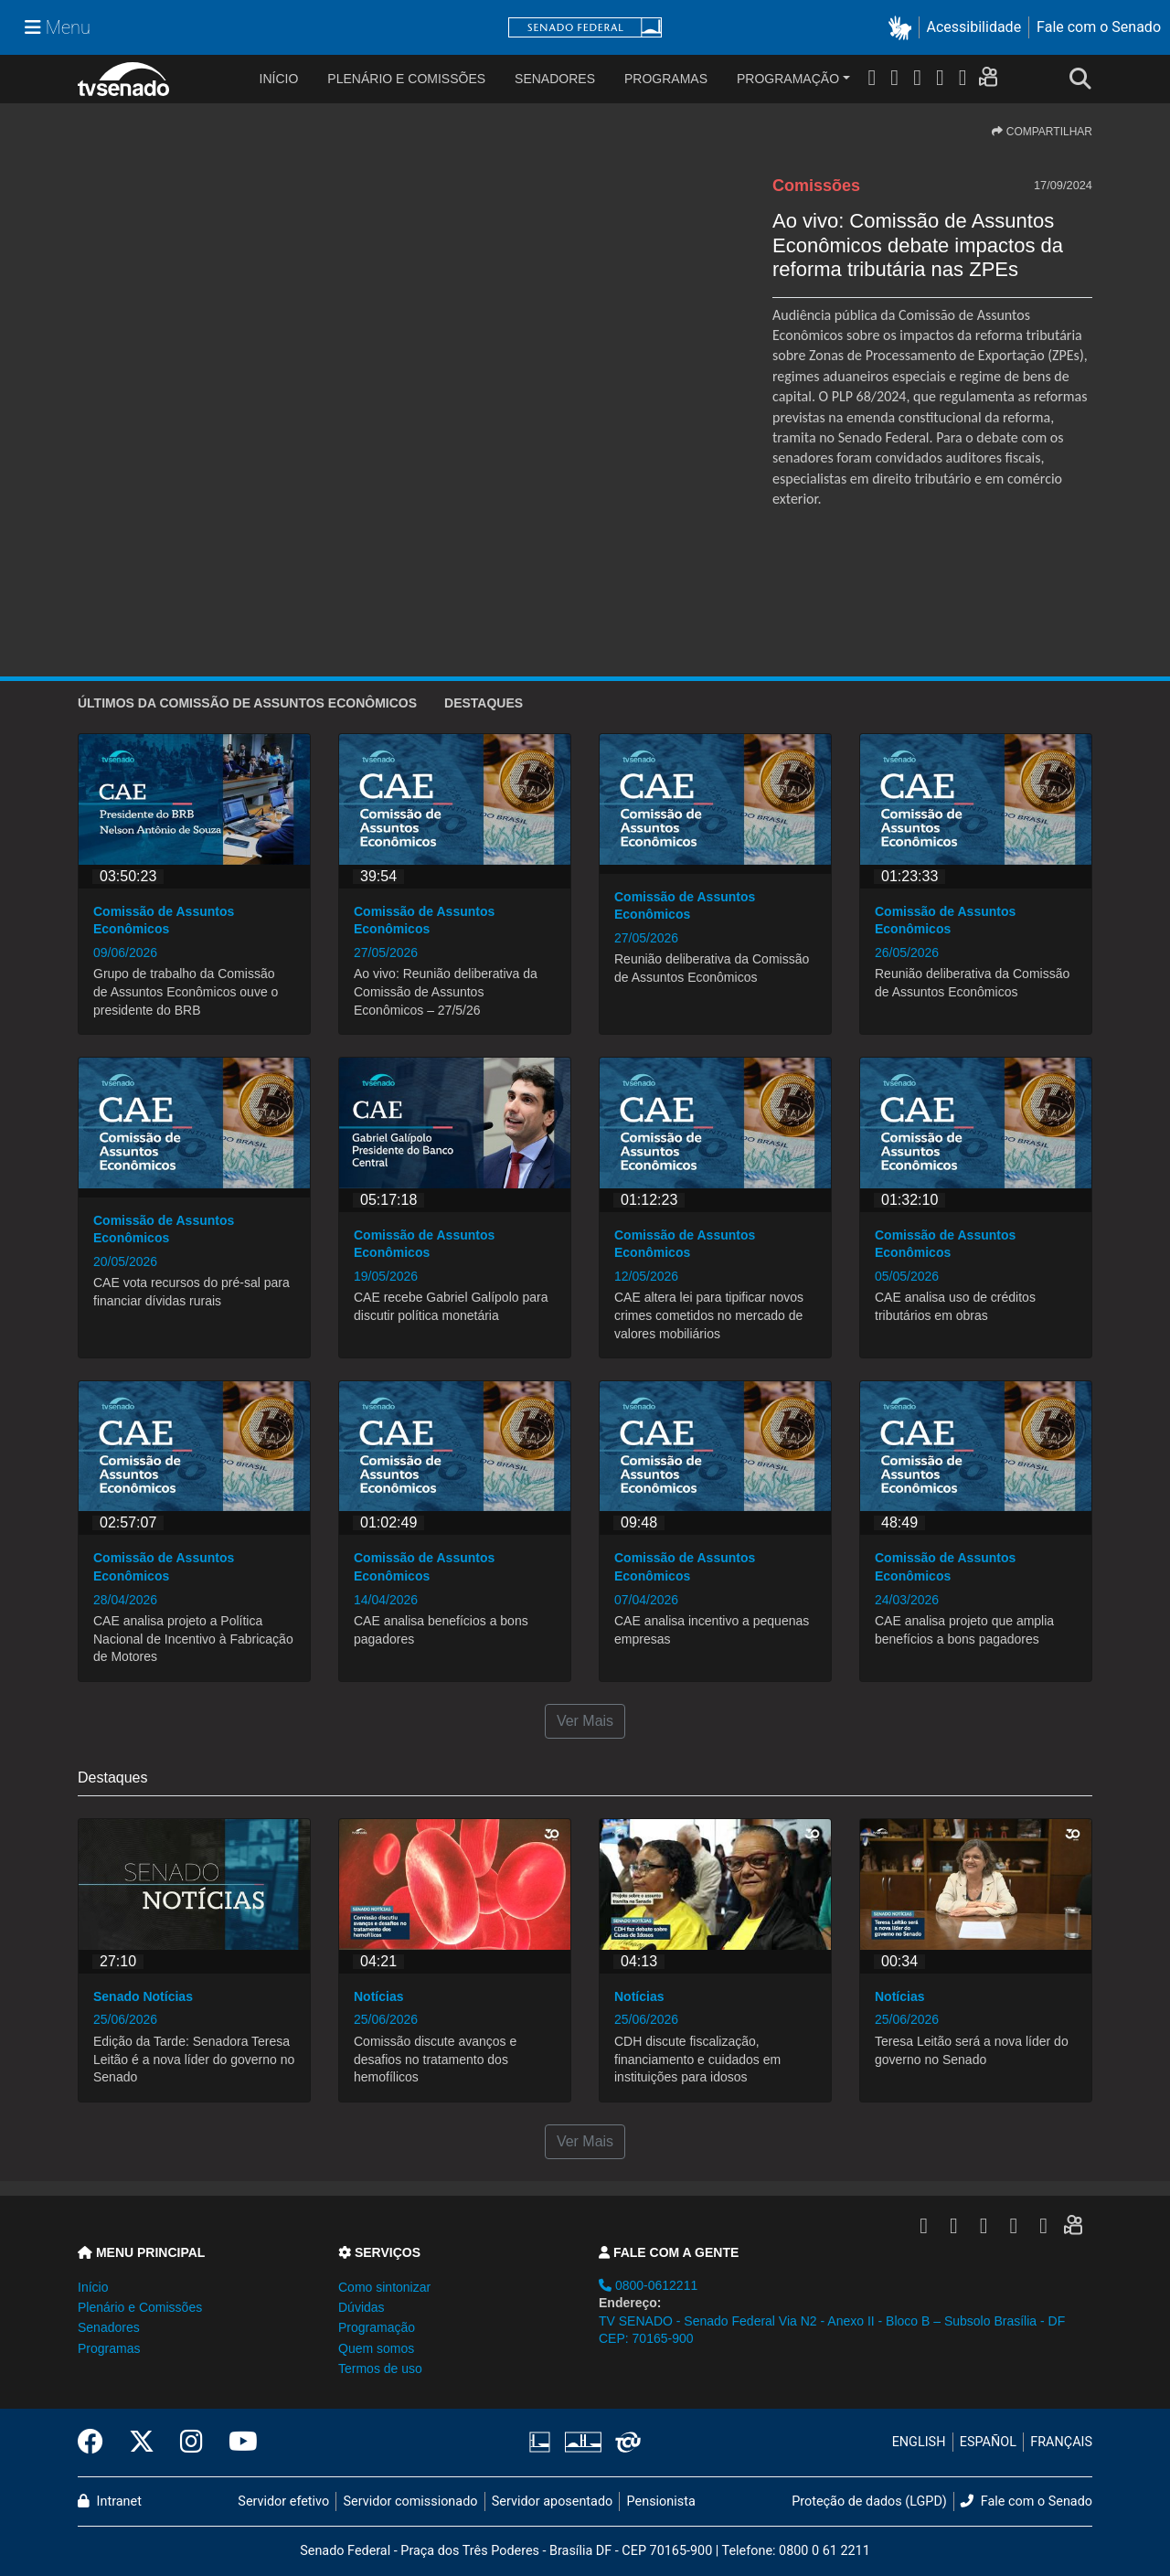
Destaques (483, 703)
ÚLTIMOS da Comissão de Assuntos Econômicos (247, 703)
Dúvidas (361, 2307)
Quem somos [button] (376, 2348)
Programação (788, 78)
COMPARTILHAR (1042, 131)
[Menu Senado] (57, 27)
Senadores (555, 78)
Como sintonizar (384, 2287)
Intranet (110, 2501)
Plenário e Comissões (406, 78)
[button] (903, 28)
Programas (665, 78)
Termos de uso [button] (380, 2368)
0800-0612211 (648, 2285)
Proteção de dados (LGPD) (869, 2501)
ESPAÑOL (988, 2442)
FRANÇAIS (1061, 2442)
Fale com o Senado (1099, 27)
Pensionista (661, 2501)
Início (93, 2287)
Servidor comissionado (411, 2501)
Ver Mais (585, 1721)
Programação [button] (376, 2327)
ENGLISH (919, 2442)
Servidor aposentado (552, 2501)
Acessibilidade (974, 27)
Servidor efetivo (283, 2501)
